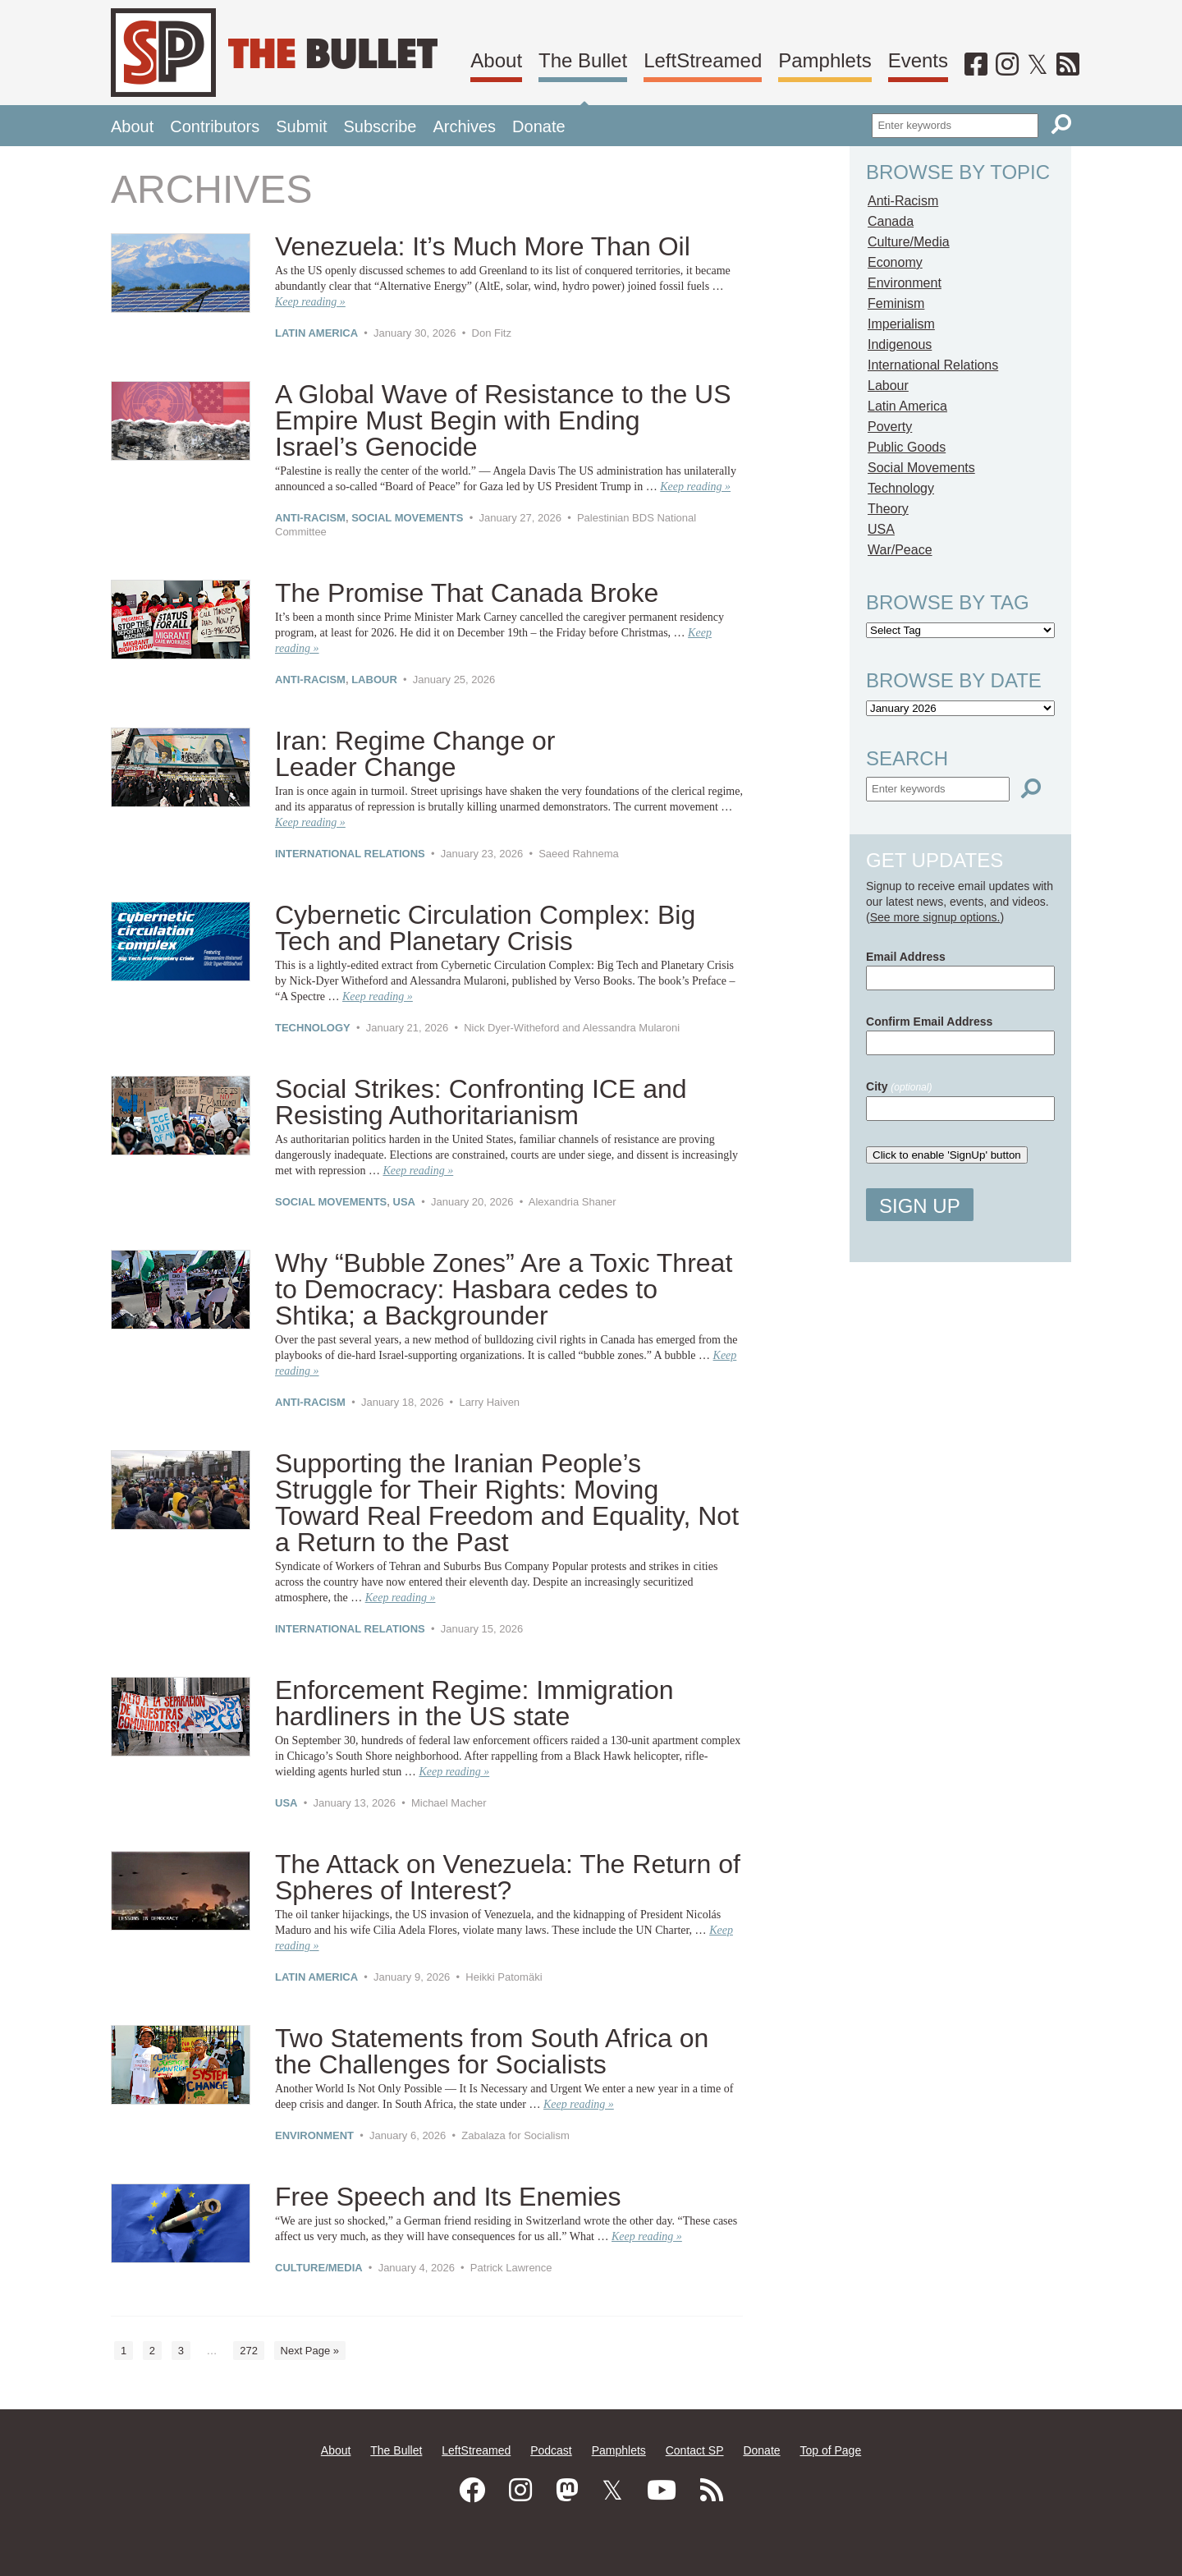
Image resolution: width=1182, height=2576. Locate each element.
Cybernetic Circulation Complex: (485, 928)
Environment (314, 2135)
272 (249, 2350)
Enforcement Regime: (474, 1703)
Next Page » (310, 2350)
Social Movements (407, 518)
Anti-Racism (310, 518)
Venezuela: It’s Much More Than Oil (482, 246)
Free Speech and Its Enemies (448, 2196)
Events (918, 60)
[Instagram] (1007, 64)
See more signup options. (935, 917)
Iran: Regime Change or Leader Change (415, 754)
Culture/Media (319, 2267)
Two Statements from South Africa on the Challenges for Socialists (491, 2051)
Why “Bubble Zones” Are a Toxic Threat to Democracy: (503, 1289)
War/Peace (900, 550)
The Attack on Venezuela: (507, 1877)
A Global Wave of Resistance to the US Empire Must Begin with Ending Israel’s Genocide (503, 420)
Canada (891, 221)
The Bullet (582, 60)
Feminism (896, 303)
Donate (539, 126)
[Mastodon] (567, 2490)
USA (404, 1202)
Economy (895, 262)
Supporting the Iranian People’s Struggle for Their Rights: (507, 1503)
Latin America (316, 333)
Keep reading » (310, 302)
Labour (374, 679)
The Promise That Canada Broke (466, 593)
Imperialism (901, 324)
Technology (312, 1028)
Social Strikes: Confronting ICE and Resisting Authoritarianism (481, 1102)
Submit (301, 126)
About (496, 60)
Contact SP (695, 2450)
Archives (464, 126)
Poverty (890, 427)
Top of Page (830, 2450)
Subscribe (379, 126)
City (899, 1086)
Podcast (551, 2450)
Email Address (906, 956)
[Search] (1061, 124)
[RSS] (1067, 64)
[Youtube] (661, 2490)
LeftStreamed (703, 60)
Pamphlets (824, 60)
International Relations (350, 853)
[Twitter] (1037, 64)
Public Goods (907, 447)
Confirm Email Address (929, 1021)
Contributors (214, 126)
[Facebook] (975, 64)
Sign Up (919, 1206)
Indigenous (900, 344)
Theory (888, 509)
